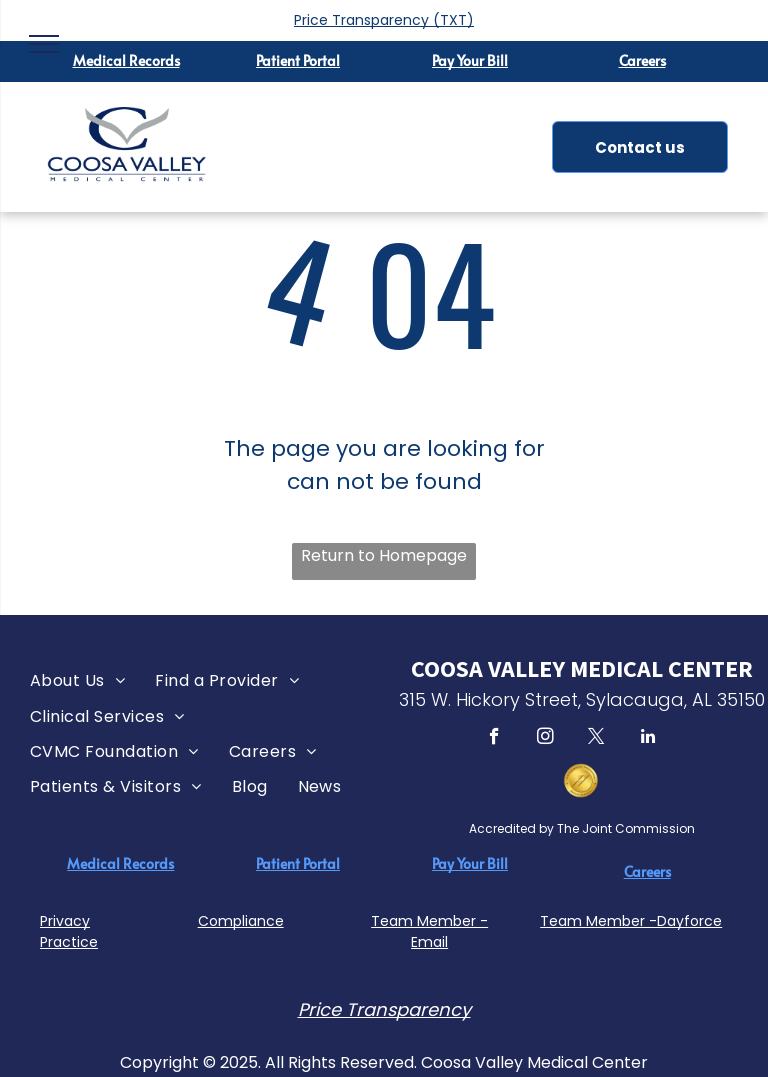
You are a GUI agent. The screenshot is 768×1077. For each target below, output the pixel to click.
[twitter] (596, 739)
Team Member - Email (429, 931)
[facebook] (494, 739)
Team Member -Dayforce (631, 921)
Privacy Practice (69, 931)
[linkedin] (647, 739)
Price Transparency (361, 20)
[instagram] (545, 739)
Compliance (241, 921)
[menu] (44, 44)
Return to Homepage (384, 555)
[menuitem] (77, 680)
